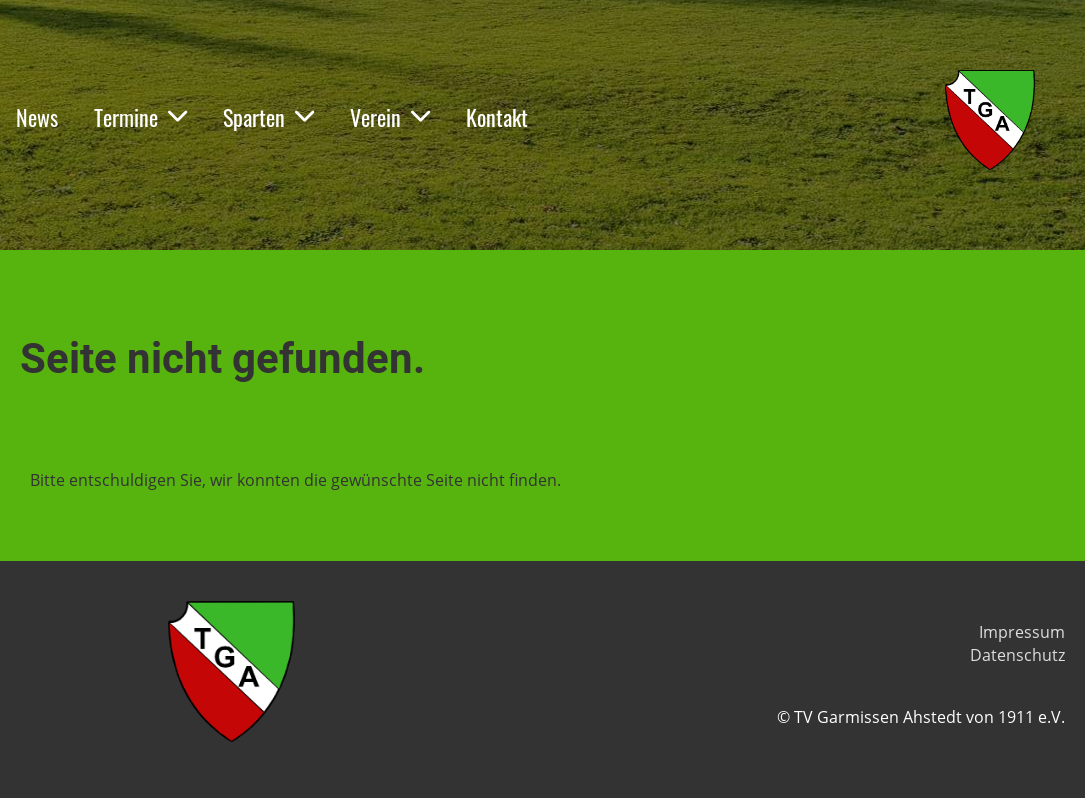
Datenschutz (1017, 655)
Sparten (268, 117)
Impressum (1022, 632)
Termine (140, 117)
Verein (390, 117)
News (37, 117)
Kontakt (497, 117)
